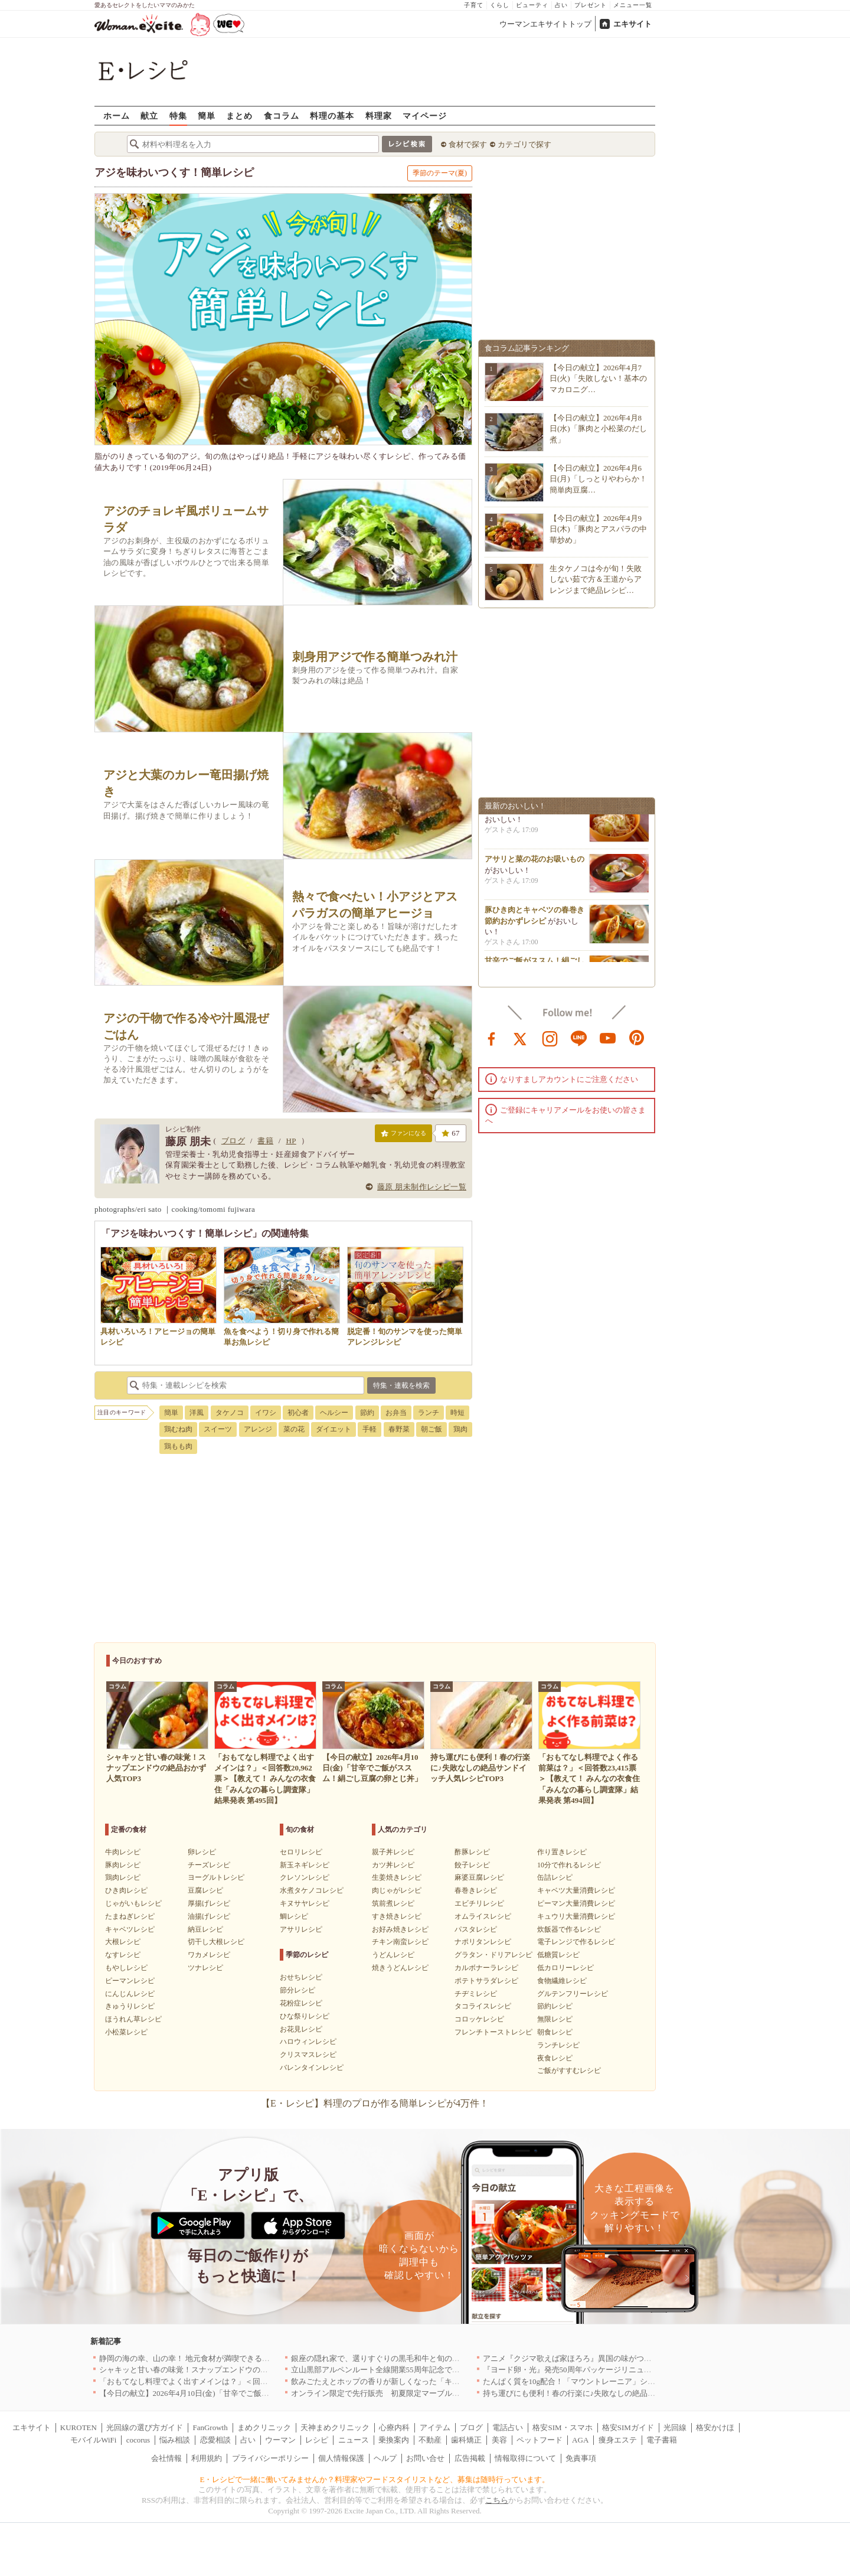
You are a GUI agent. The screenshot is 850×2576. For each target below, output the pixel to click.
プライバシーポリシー (270, 2458)
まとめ (239, 115)
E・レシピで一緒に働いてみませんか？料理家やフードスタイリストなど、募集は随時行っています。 (375, 2479)
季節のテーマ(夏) (440, 173)
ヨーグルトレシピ (216, 1877)
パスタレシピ (476, 1929)
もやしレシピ (126, 1968)
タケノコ (229, 1412)
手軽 (369, 1429)
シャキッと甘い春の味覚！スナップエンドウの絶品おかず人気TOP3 (215, 2369)
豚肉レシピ (122, 1865)
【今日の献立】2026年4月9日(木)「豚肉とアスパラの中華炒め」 (598, 529)
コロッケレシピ (479, 2019)
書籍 (265, 1140)
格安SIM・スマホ (562, 2427)
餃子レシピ (472, 1865)
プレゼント (590, 5)
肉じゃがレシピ (396, 1890)
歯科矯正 (466, 2439)
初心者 (298, 1412)
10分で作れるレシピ (569, 1865)
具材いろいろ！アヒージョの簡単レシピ (158, 1331)
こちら (496, 2500)
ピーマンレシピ (130, 1981)
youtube (608, 1037)
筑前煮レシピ (393, 1903)
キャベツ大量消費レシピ (576, 1890)
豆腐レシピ (205, 1890)
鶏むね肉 (178, 1429)
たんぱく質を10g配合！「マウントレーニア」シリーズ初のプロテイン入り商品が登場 (631, 2381)
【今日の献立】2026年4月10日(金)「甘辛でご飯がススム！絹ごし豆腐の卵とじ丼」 (241, 2393)
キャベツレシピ (130, 1929)
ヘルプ (385, 2458)
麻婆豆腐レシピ (479, 1877)
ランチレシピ (558, 2045)
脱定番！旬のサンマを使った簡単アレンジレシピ (405, 1331)
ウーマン (280, 2439)
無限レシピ (555, 2019)
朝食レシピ (555, 2032)
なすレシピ (122, 1955)
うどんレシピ (393, 1955)
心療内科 (394, 2427)
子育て (473, 5)
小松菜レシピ (126, 2032)
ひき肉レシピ (126, 1890)
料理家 (378, 115)
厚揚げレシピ (209, 1903)
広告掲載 (470, 2458)
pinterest (637, 1037)
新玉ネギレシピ (304, 1865)
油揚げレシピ (209, 1916)
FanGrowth (209, 2427)
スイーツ (218, 1429)
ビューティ (532, 5)
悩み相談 (174, 2439)
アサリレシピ (301, 1929)
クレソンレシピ (304, 1877)
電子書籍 (661, 2439)
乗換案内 (393, 2439)
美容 (499, 2439)
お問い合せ (425, 2458)
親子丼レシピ (393, 1852)
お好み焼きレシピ (400, 1929)
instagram (550, 1037)
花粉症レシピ (301, 2003)
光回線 (674, 2427)
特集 (178, 115)
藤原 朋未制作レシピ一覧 (421, 1186)
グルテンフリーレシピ (572, 1994)
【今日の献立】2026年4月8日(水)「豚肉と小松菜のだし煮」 (598, 428)
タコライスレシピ (483, 2006)
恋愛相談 (215, 2439)
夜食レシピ (555, 2058)
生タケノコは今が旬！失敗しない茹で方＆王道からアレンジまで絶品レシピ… (596, 579)
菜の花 (294, 1429)
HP (291, 1140)
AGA (580, 2439)
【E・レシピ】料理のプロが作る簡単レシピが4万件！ (375, 2103)
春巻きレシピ (476, 1890)
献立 (149, 115)
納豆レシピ (205, 1929)
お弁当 (396, 1412)
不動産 (430, 2439)
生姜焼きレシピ (396, 1877)
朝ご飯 (431, 1429)
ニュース (353, 2439)
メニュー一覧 (632, 5)
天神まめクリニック (335, 2427)
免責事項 (580, 2458)
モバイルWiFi (93, 2439)
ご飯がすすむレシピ (569, 2070)
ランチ (428, 1412)
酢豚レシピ (472, 1852)
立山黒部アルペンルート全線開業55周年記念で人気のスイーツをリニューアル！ (429, 2369)
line (579, 1037)
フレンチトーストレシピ (493, 2032)
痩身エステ (618, 2439)
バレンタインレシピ (312, 2067)
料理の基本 (332, 115)
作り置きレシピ (562, 1852)
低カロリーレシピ (565, 1968)
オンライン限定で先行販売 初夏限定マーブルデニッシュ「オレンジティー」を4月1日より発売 (456, 2393)
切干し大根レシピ (216, 1942)
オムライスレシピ (483, 1916)
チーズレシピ (209, 1865)
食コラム (281, 115)
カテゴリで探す (524, 144)
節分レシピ (297, 1990)
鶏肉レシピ (122, 1877)
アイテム (435, 2427)
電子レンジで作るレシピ (576, 1942)
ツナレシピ (205, 1968)
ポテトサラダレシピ (486, 1981)
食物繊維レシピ (562, 1981)
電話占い (507, 2427)
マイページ (425, 115)
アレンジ (258, 1429)
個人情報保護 (341, 2458)
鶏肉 (460, 1429)
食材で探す (468, 144)
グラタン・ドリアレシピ (493, 1955)
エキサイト (632, 23)
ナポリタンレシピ (483, 1942)
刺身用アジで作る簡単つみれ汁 (374, 656)
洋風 (196, 1412)
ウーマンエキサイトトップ (545, 23)
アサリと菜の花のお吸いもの (534, 863)
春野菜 (399, 1429)
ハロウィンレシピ (308, 2041)
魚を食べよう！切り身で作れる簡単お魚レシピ (282, 1331)
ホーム (116, 115)
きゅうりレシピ (130, 2006)
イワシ (265, 1412)
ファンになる (403, 1135)
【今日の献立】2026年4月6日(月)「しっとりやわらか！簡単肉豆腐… (598, 479)
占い (561, 5)
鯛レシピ (294, 1916)
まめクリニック (264, 2427)
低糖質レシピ (558, 1955)
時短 (457, 1412)
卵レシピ (202, 1852)
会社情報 (166, 2458)
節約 (367, 1412)
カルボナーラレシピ (486, 1968)
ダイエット (333, 1429)
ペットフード (539, 2439)
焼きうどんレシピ (400, 1968)
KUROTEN (78, 2427)
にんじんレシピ (130, 1994)
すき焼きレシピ (396, 1916)
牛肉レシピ (122, 1852)
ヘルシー (334, 1412)
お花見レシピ (301, 2029)
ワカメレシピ (209, 1955)
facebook (492, 1037)
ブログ (233, 1140)
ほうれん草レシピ (133, 2019)
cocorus (138, 2439)
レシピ (316, 2439)
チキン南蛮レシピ (400, 1942)
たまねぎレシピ (130, 1916)
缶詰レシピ (555, 1877)
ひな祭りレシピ (304, 2016)
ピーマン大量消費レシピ (576, 1903)
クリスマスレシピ (308, 2054)
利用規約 (206, 2458)
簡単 (206, 115)
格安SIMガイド (628, 2427)
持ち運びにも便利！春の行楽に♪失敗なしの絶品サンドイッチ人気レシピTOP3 (616, 2393)
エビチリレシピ (479, 1903)
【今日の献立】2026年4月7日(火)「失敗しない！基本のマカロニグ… (598, 378)
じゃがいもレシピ (133, 1903)
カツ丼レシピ (393, 1865)
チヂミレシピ (476, 1994)
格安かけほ (715, 2427)
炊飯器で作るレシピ (569, 1929)
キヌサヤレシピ (304, 1903)
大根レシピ (122, 1942)
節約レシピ (555, 2006)
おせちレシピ (301, 1977)
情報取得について (525, 2458)
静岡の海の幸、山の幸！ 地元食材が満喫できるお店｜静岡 (199, 2358)
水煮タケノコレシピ (312, 1890)
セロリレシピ (301, 1852)
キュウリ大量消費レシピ (576, 1916)
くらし (499, 5)
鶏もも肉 (178, 1446)
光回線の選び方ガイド (144, 2427)
